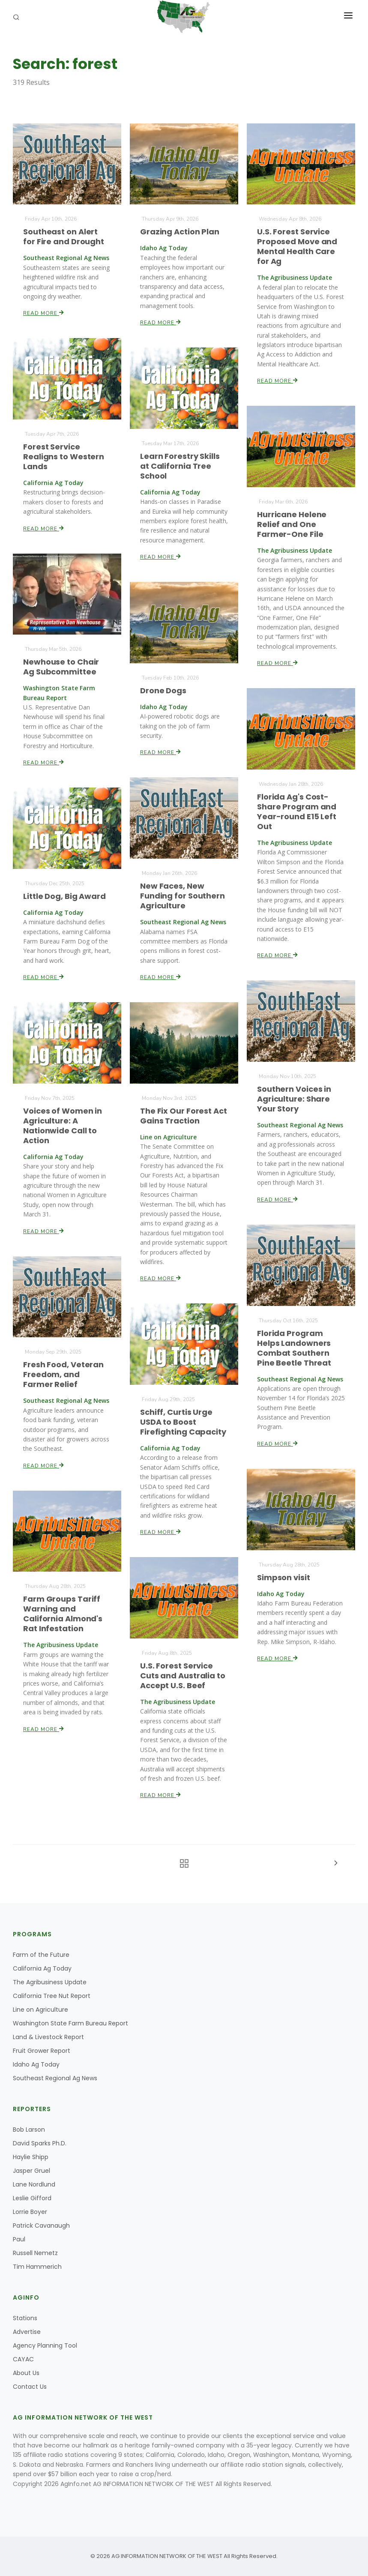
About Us (26, 2373)
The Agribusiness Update (50, 1982)
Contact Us (30, 2386)
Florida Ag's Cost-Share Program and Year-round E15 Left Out (296, 812)
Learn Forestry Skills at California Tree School (180, 466)
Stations (25, 2318)
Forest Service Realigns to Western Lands (64, 456)
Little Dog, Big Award (64, 896)
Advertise (27, 2331)
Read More (44, 312)
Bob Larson (29, 2129)
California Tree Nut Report (51, 1996)
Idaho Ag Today (36, 2064)
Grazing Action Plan (180, 232)
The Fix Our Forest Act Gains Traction (184, 1116)
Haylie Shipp (30, 2157)
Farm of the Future (41, 1954)
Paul (19, 2239)
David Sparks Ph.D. (39, 2143)
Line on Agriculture (40, 2009)
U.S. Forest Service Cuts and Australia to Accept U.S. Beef (183, 1675)
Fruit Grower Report (41, 2050)
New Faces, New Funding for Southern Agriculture (182, 896)
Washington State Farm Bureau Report (70, 2023)
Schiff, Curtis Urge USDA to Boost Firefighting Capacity (183, 1422)
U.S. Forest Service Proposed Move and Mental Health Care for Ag (297, 247)
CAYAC (23, 2359)
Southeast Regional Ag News (55, 2078)
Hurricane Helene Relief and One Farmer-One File (291, 524)
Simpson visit (283, 1577)
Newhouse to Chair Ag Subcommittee (61, 667)
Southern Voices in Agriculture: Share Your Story (294, 1099)
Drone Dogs (163, 690)
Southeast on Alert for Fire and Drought (64, 236)
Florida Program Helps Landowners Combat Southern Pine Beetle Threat (294, 1348)
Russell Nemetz (35, 2253)
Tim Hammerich (37, 2266)
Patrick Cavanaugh (41, 2225)
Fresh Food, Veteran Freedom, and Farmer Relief (64, 1375)
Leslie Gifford (32, 2198)
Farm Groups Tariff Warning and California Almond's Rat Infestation (63, 1614)
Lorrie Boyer (30, 2212)
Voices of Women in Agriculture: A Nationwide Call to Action (63, 1125)
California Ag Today (42, 1968)
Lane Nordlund (34, 2184)
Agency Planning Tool (45, 2345)
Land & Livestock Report (48, 2037)
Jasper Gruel (31, 2170)
